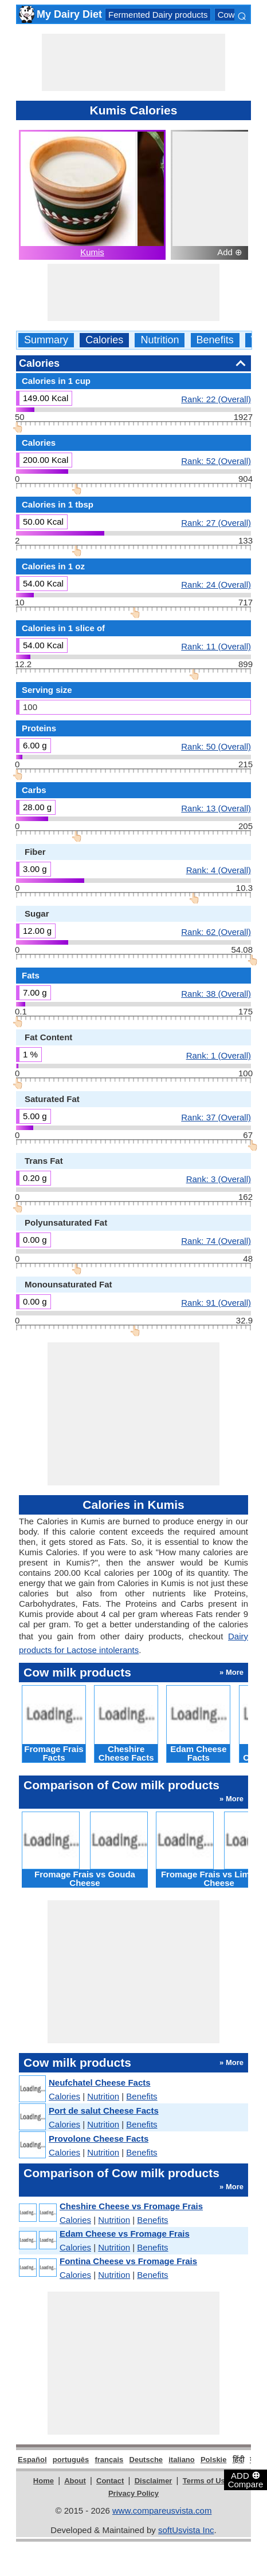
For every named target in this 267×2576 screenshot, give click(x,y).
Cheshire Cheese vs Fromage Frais (131, 2206)
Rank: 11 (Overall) (216, 646)
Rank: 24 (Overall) (216, 584)
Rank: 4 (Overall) (218, 869)
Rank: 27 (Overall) (216, 522)
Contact (110, 2480)
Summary (46, 340)
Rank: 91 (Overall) (216, 1302)
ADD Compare (246, 2479)
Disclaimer (153, 2480)
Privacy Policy (133, 2493)
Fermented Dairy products (157, 14)
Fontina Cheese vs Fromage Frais (128, 2261)
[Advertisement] (133, 62)
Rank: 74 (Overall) (216, 1240)
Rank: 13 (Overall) (216, 808)
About (75, 2480)
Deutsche (146, 2459)
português (71, 2459)
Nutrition (159, 340)
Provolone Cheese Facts (98, 2138)
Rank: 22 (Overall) (216, 398)
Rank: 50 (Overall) (216, 746)
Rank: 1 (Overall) (218, 1055)
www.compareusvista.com (161, 2510)
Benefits (215, 340)
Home (43, 2480)
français (109, 2459)
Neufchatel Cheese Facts (100, 2082)
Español (32, 2459)
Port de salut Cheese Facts (104, 2110)
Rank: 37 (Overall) (216, 1116)
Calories (104, 340)
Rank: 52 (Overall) (216, 460)
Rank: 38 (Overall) (216, 993)
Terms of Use (206, 2480)
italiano (181, 2459)
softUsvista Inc (186, 2530)
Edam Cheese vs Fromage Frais (125, 2233)
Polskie (214, 2459)
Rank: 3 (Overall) (218, 1178)
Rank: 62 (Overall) (216, 931)
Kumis (92, 252)
